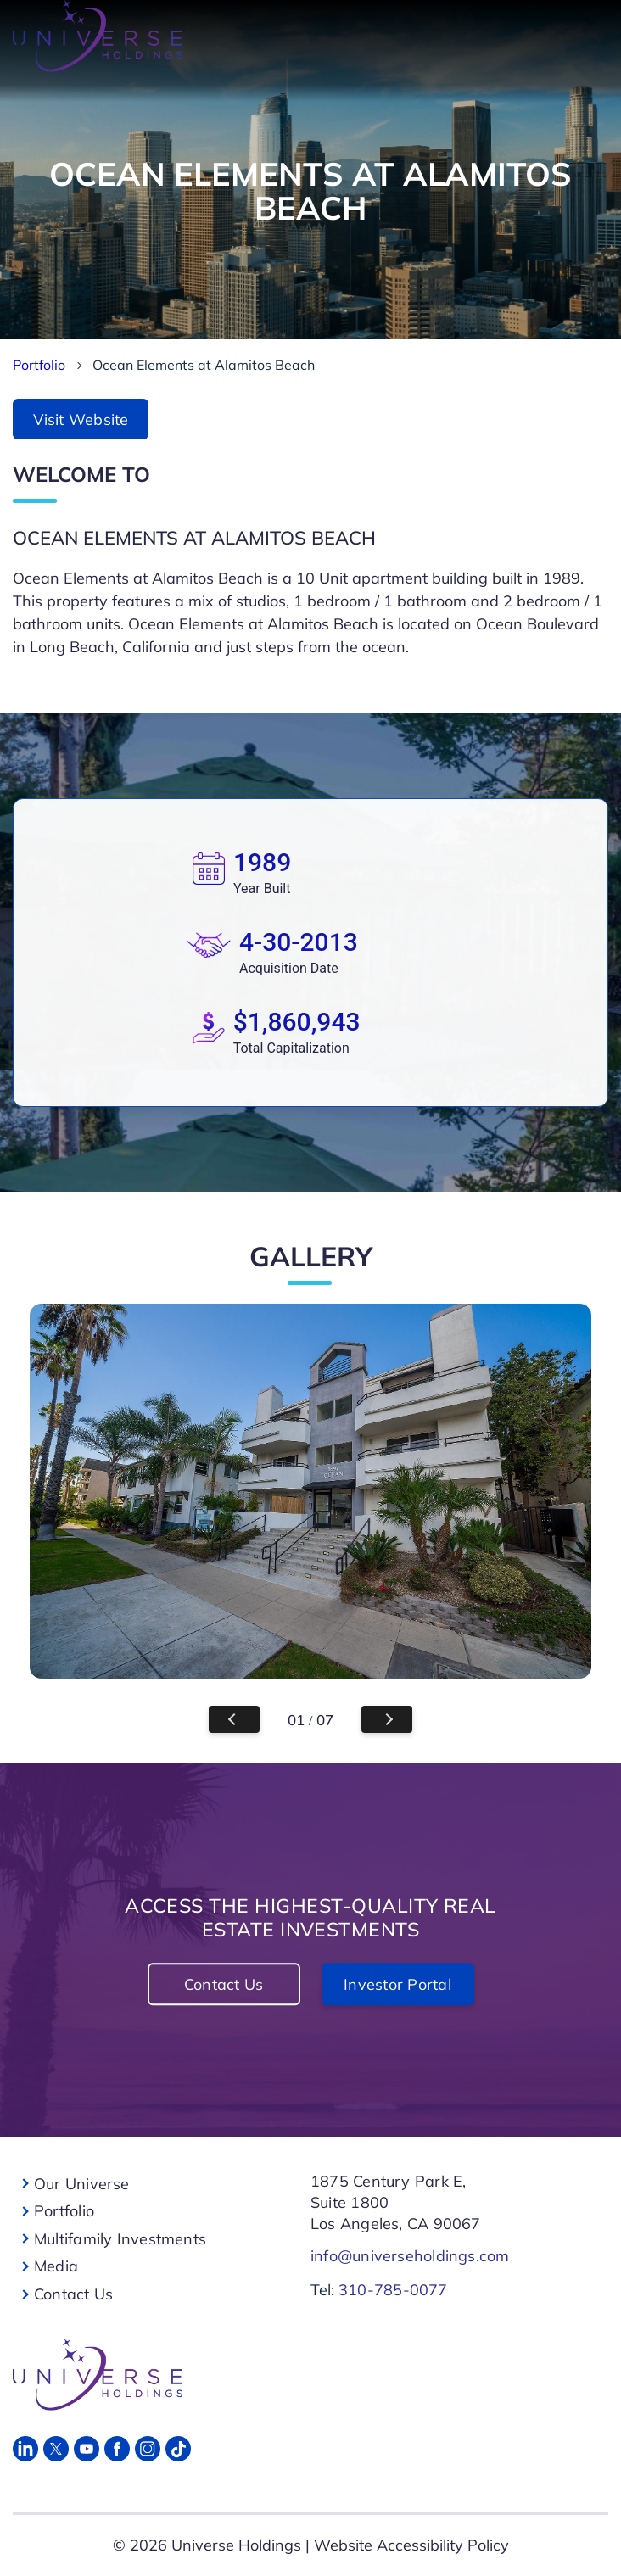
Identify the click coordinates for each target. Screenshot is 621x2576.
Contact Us (223, 1984)
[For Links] (305, 2375)
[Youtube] (86, 2448)
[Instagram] (147, 2448)
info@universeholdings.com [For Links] (410, 2256)
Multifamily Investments (120, 2239)
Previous (234, 1719)
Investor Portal (397, 1984)
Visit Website (81, 419)
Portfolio (39, 364)
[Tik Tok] (178, 2448)
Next (386, 1719)
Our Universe (82, 2183)
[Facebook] (117, 2448)
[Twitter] (56, 2448)
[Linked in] (25, 2448)
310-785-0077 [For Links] (393, 2289)
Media (56, 2266)
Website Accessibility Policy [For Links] (411, 2545)
